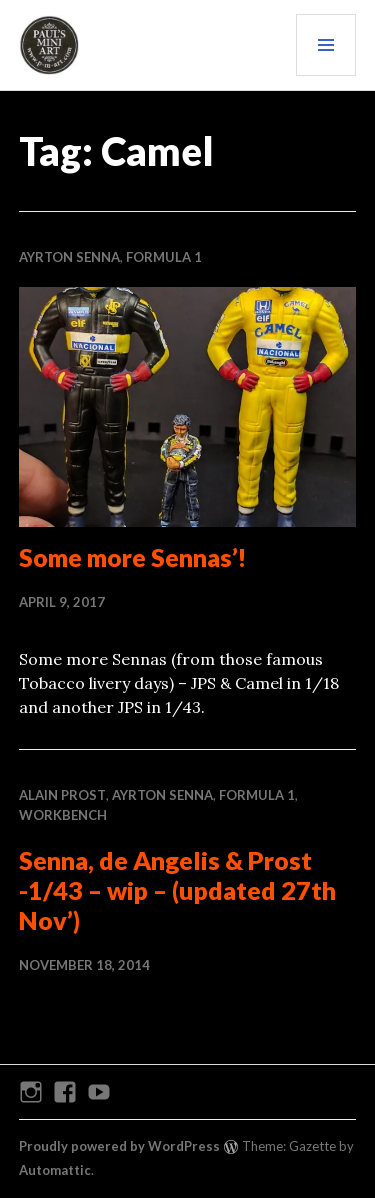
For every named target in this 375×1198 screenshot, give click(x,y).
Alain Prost (62, 795)
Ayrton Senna (69, 257)
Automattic (55, 1170)
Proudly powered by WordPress (119, 1146)
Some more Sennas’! (133, 557)
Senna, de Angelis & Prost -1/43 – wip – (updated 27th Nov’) (177, 890)
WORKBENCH (63, 815)
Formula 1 (164, 257)
